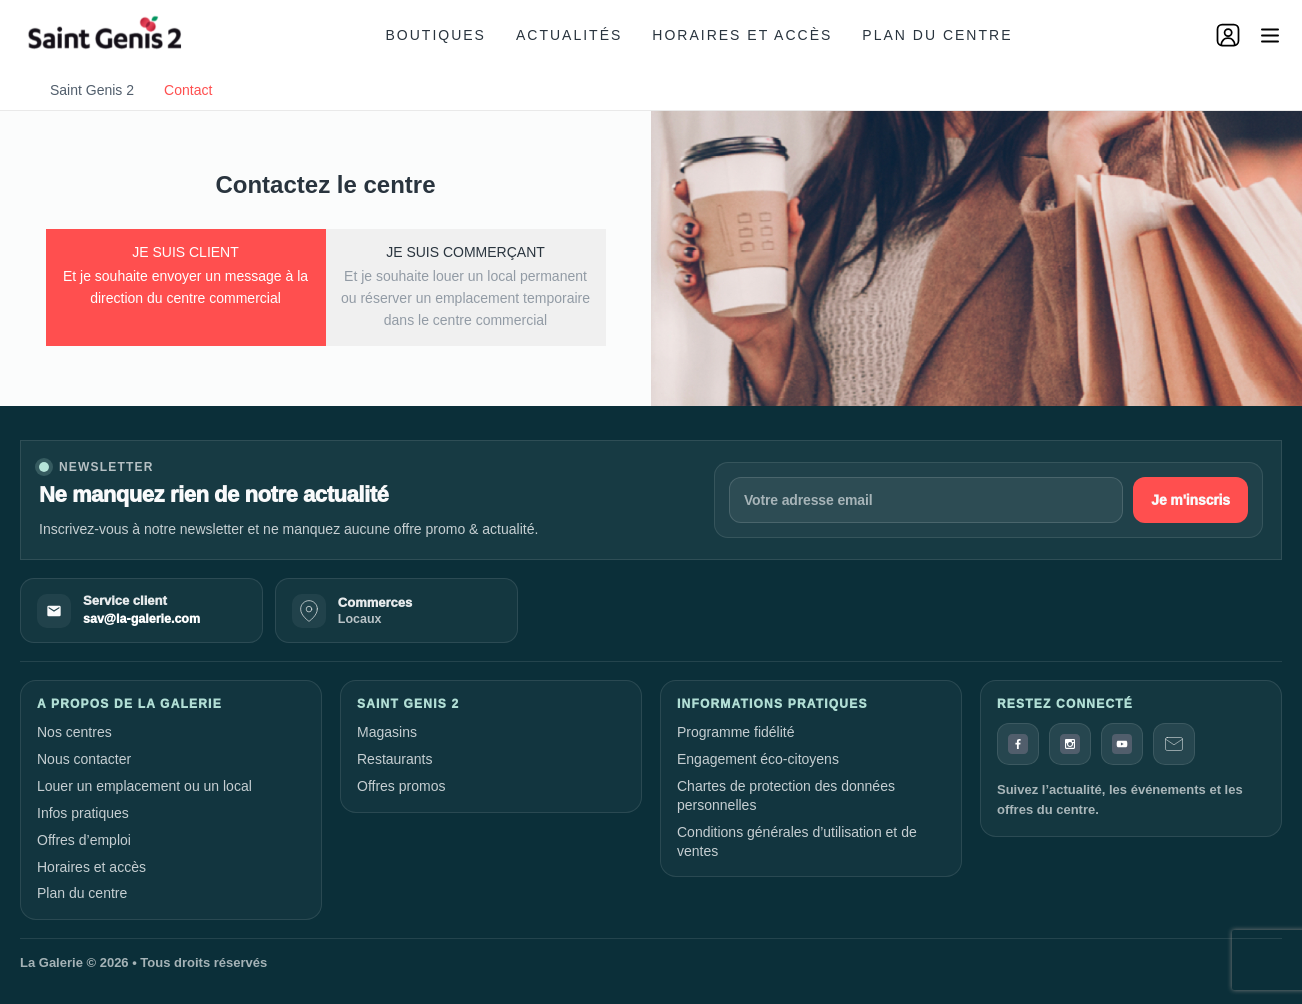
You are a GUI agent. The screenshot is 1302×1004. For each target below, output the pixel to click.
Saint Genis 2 (92, 90)
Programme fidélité (736, 732)
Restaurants (394, 759)
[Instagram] (1070, 744)
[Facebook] (1018, 744)
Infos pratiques (83, 813)
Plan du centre (937, 35)
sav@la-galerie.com (141, 619)
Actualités (569, 35)
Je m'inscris (1190, 500)
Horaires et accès (742, 35)
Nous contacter (84, 759)
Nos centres (74, 732)
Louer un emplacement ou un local (144, 786)
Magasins (387, 732)
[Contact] (1174, 744)
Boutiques (436, 35)
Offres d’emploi (84, 840)
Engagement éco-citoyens (758, 759)
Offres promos (401, 786)
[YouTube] (1122, 744)
